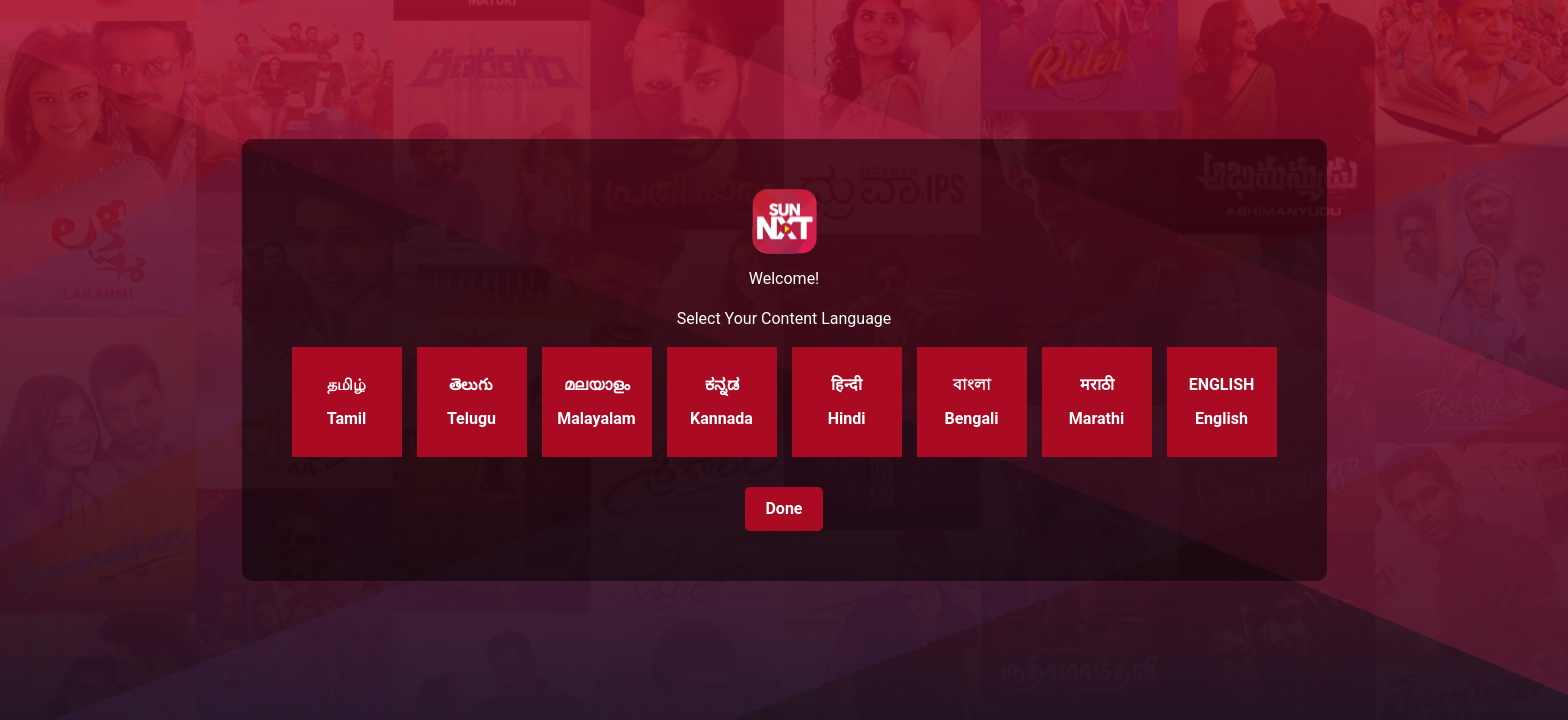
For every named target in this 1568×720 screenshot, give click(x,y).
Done (783, 508)
